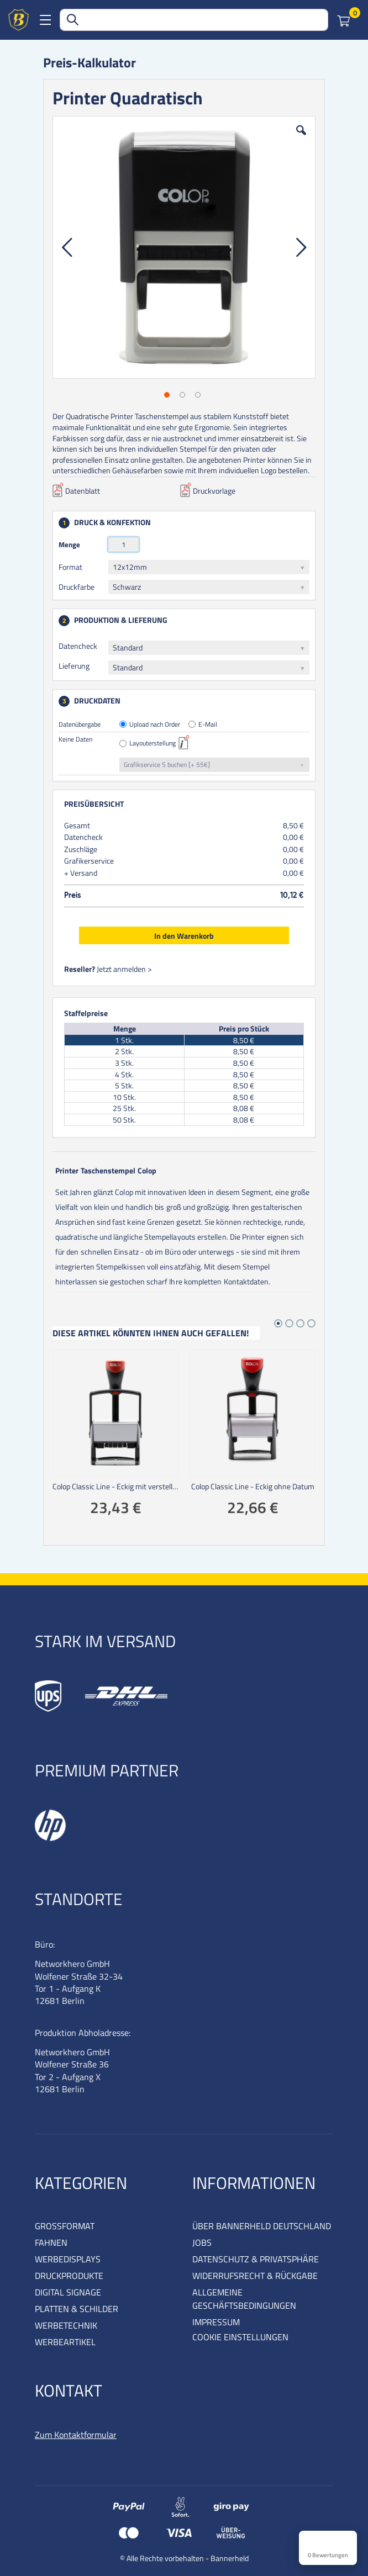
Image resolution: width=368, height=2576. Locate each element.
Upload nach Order (154, 724)
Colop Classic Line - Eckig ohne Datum (252, 1486)
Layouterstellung (152, 743)
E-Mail (207, 724)
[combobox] (194, 20)
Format (70, 567)
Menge (69, 544)
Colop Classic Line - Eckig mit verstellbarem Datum (115, 1486)
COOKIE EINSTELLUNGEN (240, 2337)
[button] (301, 139)
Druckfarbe (76, 587)
